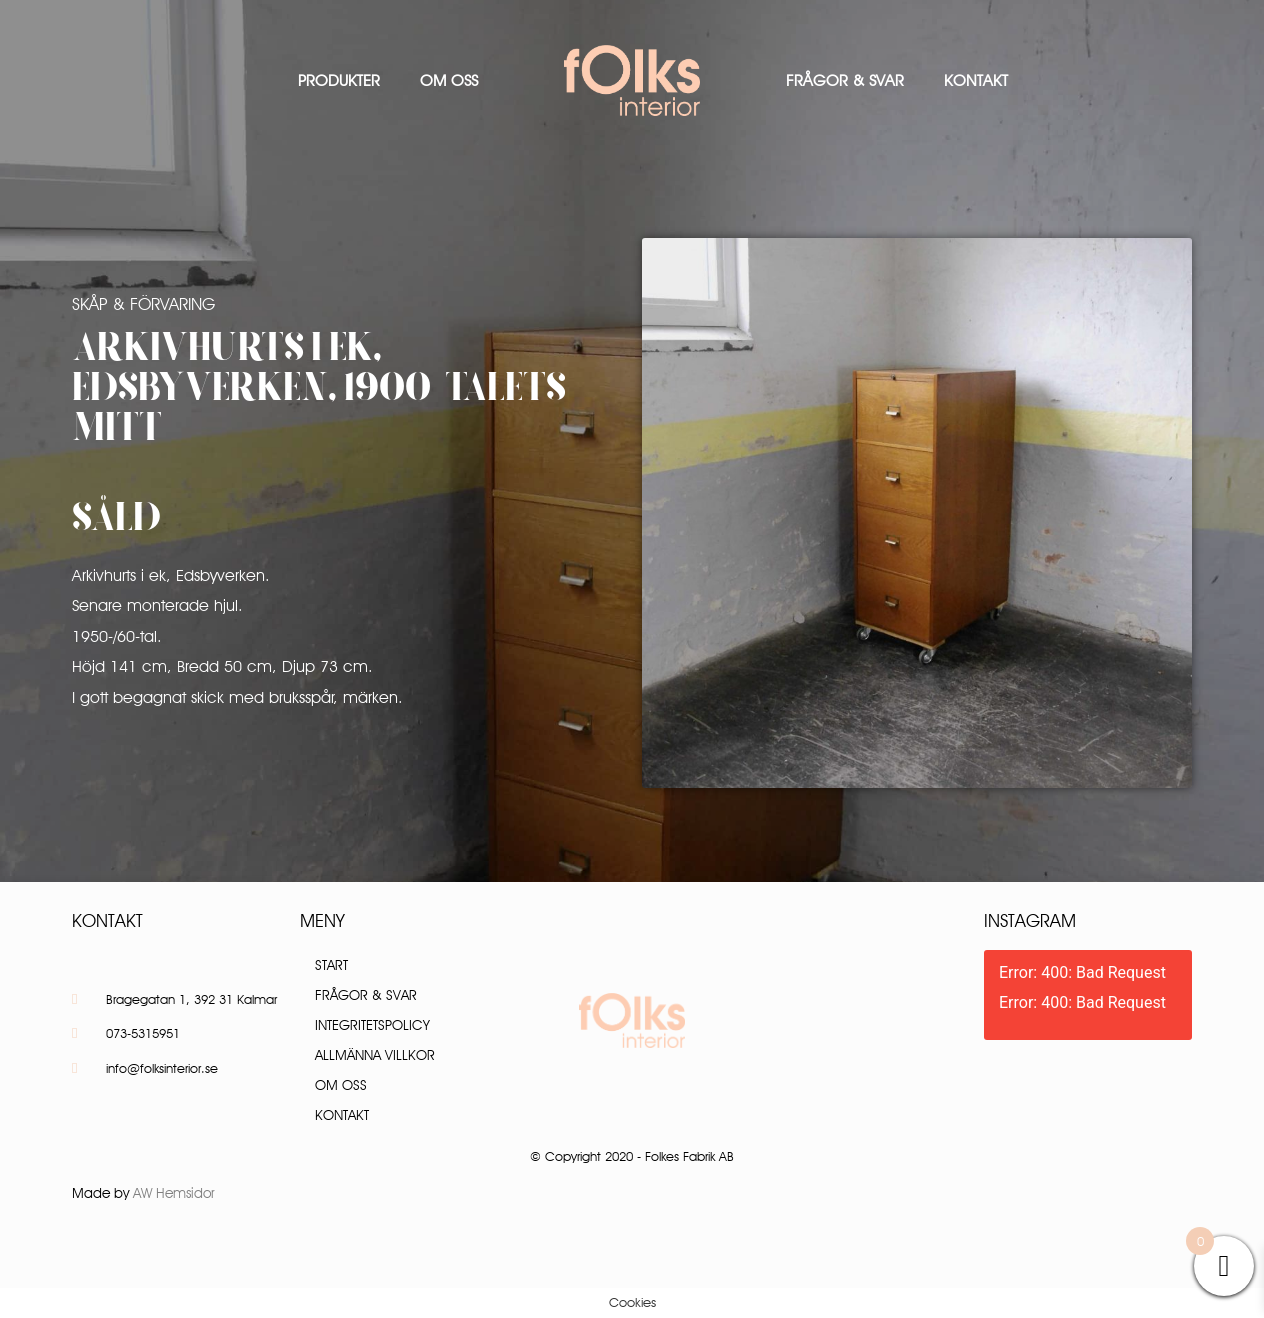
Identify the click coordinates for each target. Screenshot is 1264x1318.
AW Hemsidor (174, 1193)
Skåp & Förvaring (143, 304)
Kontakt (976, 80)
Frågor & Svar (845, 80)
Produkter (339, 80)
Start (331, 965)
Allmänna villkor (375, 1055)
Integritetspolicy (372, 1025)
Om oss (449, 80)
